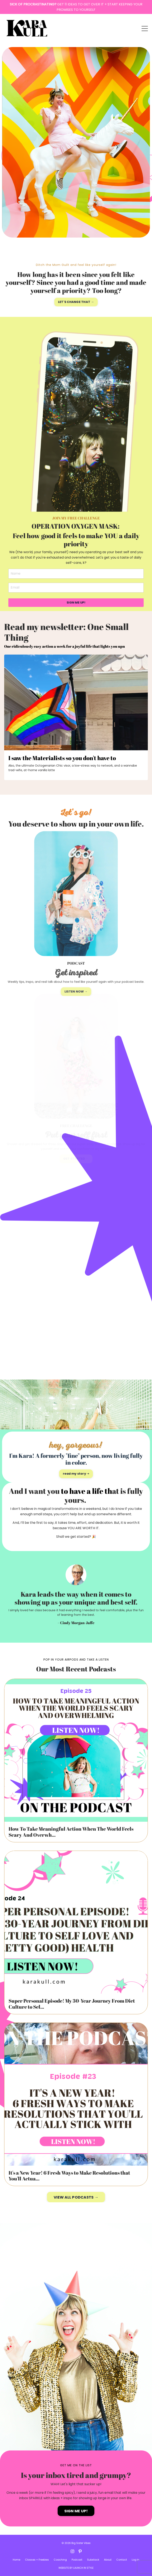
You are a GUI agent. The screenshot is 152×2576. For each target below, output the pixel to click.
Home (16, 2559)
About (107, 2559)
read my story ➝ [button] (76, 1474)
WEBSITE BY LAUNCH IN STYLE (76, 2568)
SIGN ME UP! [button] (76, 602)
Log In (135, 2559)
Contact (121, 2559)
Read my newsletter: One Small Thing (66, 632)
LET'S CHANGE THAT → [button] (76, 302)
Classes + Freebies (37, 2559)
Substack (93, 2559)
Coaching (60, 2559)
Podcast (77, 2559)
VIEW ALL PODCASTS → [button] (76, 2197)
